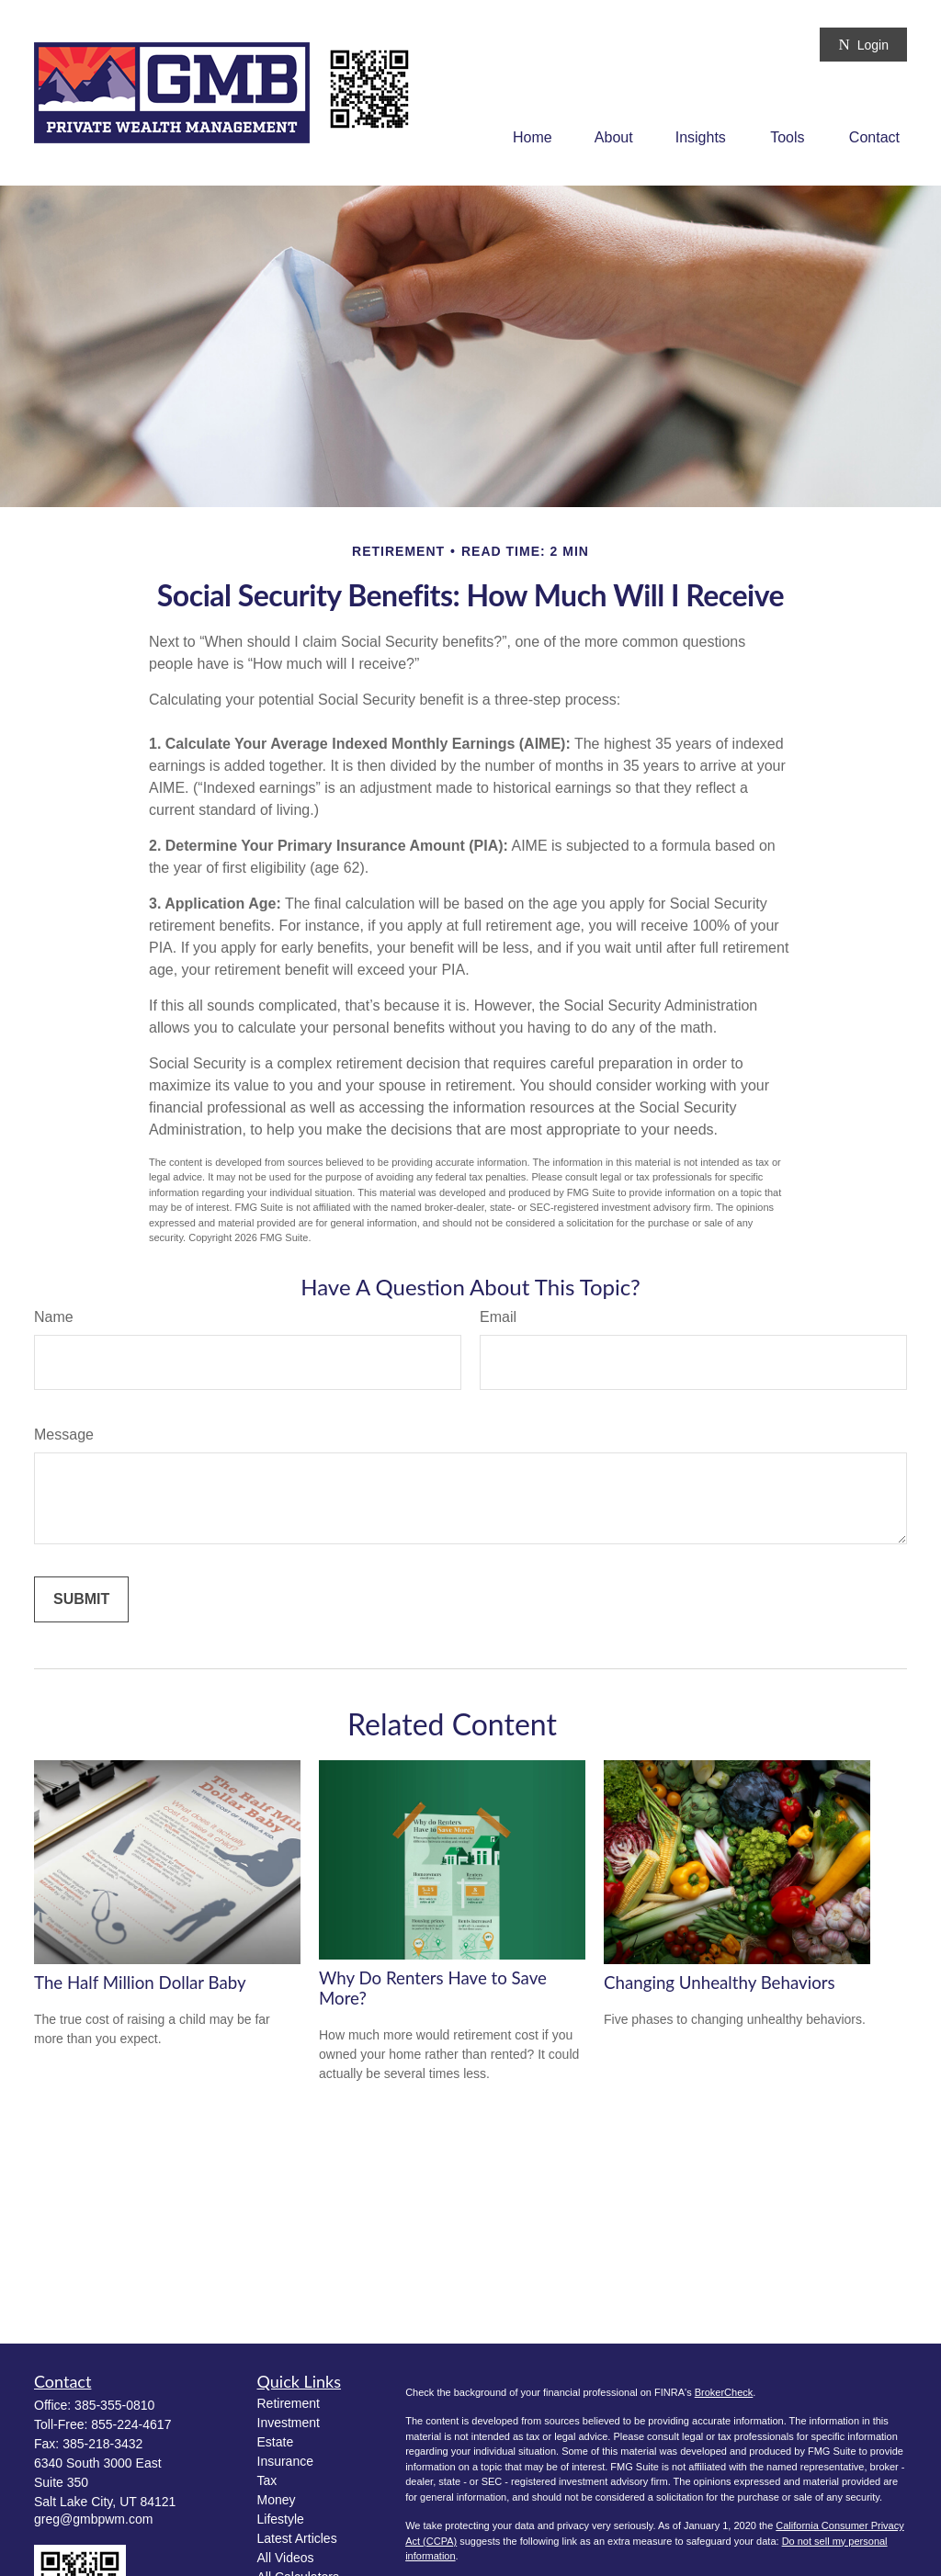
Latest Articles (297, 2538)
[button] (532, 137)
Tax (267, 2480)
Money (276, 2499)
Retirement (288, 2403)
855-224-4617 (131, 2424)
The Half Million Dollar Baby (140, 1982)
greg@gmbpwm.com (93, 2519)
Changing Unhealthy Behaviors (719, 1982)
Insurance (285, 2461)
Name (54, 1317)
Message (64, 1434)
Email (498, 1317)
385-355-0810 (114, 2405)
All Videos (285, 2557)
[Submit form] (81, 1599)
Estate (275, 2442)
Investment (288, 2422)
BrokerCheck (724, 2392)
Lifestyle (280, 2519)
